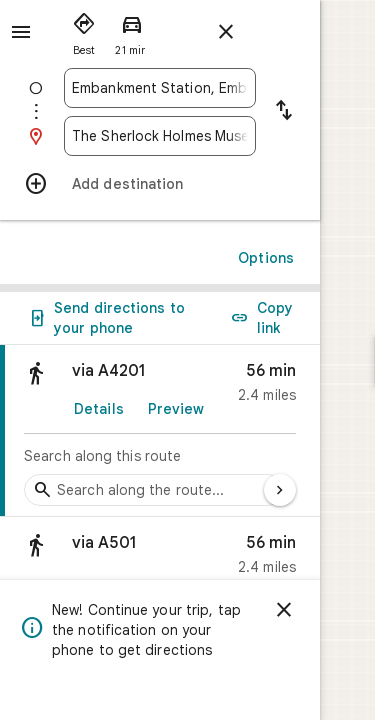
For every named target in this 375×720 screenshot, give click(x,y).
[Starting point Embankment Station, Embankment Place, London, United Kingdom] (187, 88)
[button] (187, 559)
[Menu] (21, 32)
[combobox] (187, 88)
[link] (187, 431)
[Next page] (335, 490)
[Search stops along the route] (154, 490)
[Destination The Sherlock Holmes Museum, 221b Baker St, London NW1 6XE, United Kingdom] (187, 136)
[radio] (84, 30)
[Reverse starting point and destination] (339, 112)
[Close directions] (226, 32)
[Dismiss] (339, 610)
